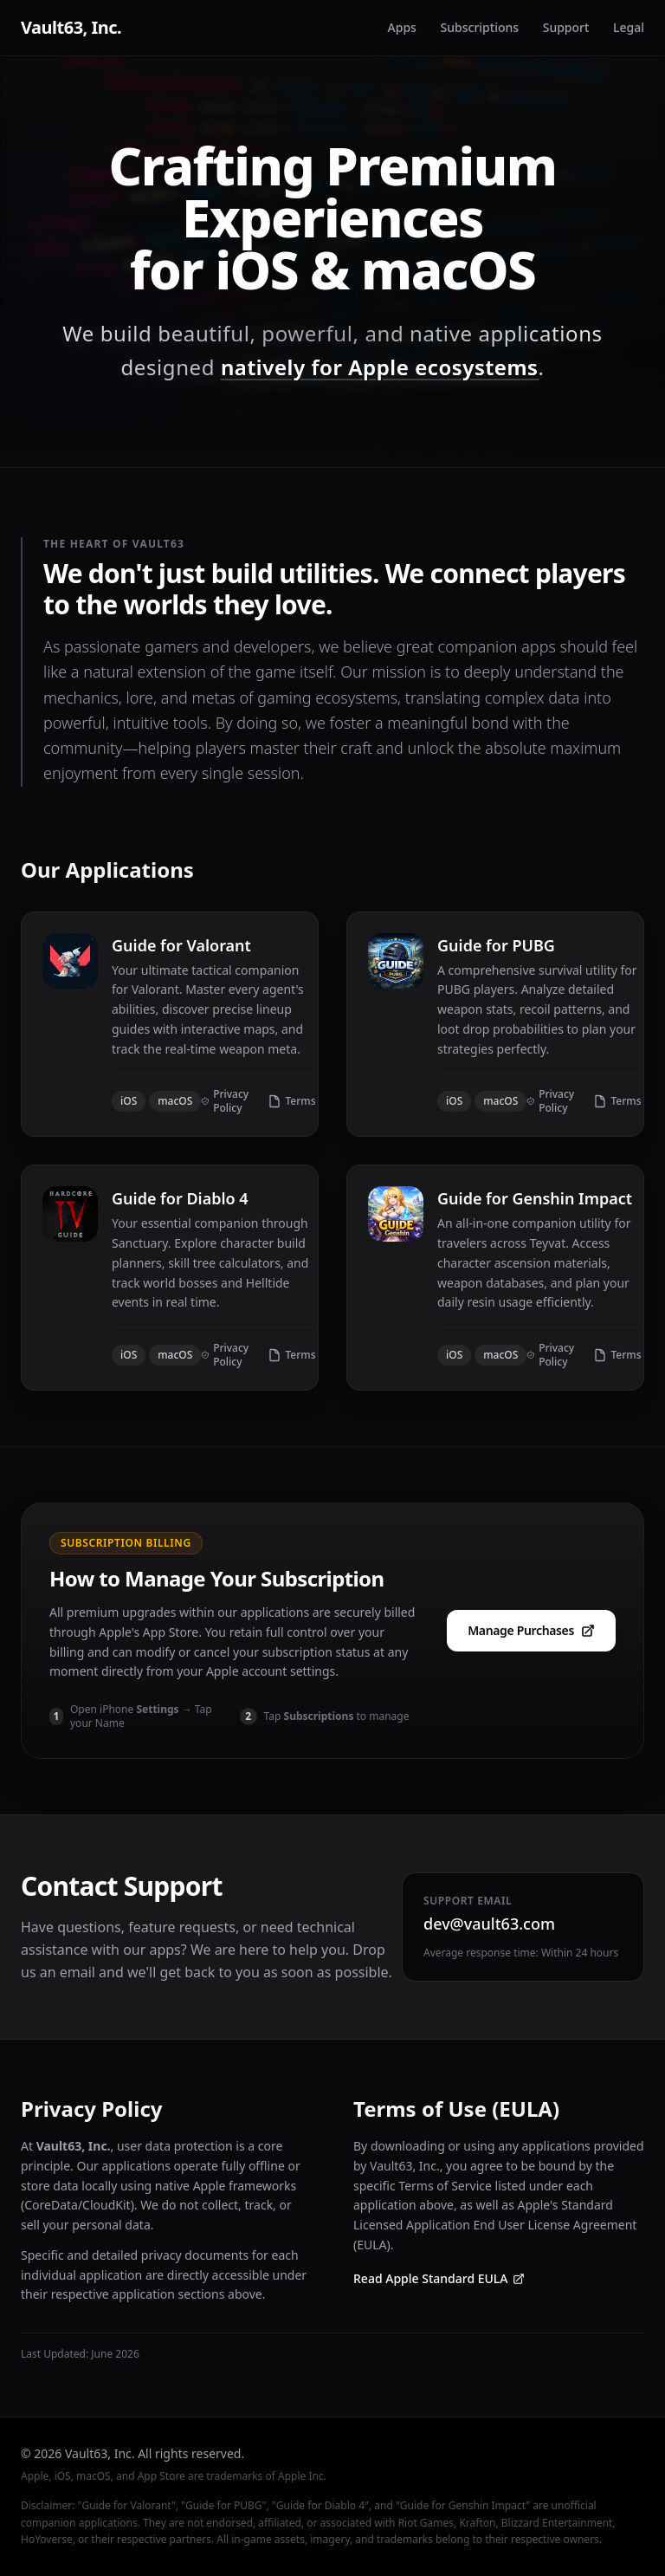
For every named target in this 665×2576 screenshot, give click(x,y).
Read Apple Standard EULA (439, 2278)
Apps (402, 27)
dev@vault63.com (489, 1923)
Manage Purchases (531, 1630)
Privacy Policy (225, 1101)
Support (566, 27)
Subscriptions (480, 27)
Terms (291, 1101)
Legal (628, 27)
